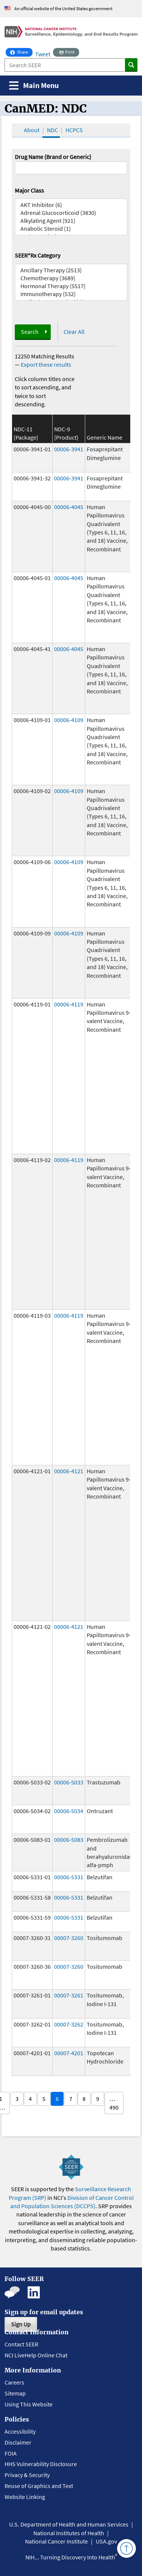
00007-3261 (68, 1995)
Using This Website (29, 2404)
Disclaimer (18, 2442)
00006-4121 (68, 1471)
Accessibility (20, 2431)
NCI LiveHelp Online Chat (36, 2355)
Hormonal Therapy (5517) (71, 286)
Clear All (74, 331)
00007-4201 (68, 2053)
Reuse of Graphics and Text (39, 2486)
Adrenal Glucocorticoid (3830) (71, 213)
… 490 (114, 2103)
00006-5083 (68, 1839)
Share (21, 51)
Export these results (46, 364)
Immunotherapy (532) (71, 294)
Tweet (42, 54)
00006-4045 (68, 507)
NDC (52, 130)
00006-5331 (68, 1877)
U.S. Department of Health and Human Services (68, 2524)
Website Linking (25, 2496)
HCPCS (74, 130)
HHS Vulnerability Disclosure (41, 2464)
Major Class (29, 190)
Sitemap (15, 2393)
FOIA (11, 2453)
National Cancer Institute (56, 2541)
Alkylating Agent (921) (71, 221)
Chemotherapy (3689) (71, 278)
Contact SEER (21, 2344)
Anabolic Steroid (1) (71, 229)
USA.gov (106, 2541)
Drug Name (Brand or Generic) (53, 157)
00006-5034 (68, 1811)
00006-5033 (68, 1782)
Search (30, 331)
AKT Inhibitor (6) (71, 205)
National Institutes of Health (68, 2533)
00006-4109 (68, 720)
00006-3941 (68, 449)
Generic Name (104, 437)
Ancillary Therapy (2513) (71, 270)
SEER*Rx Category (37, 255)
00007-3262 (68, 2024)
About (31, 130)
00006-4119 (68, 1004)
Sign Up (21, 2324)
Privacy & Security (27, 2475)
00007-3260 (68, 1938)
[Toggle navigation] (34, 86)
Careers (14, 2382)
